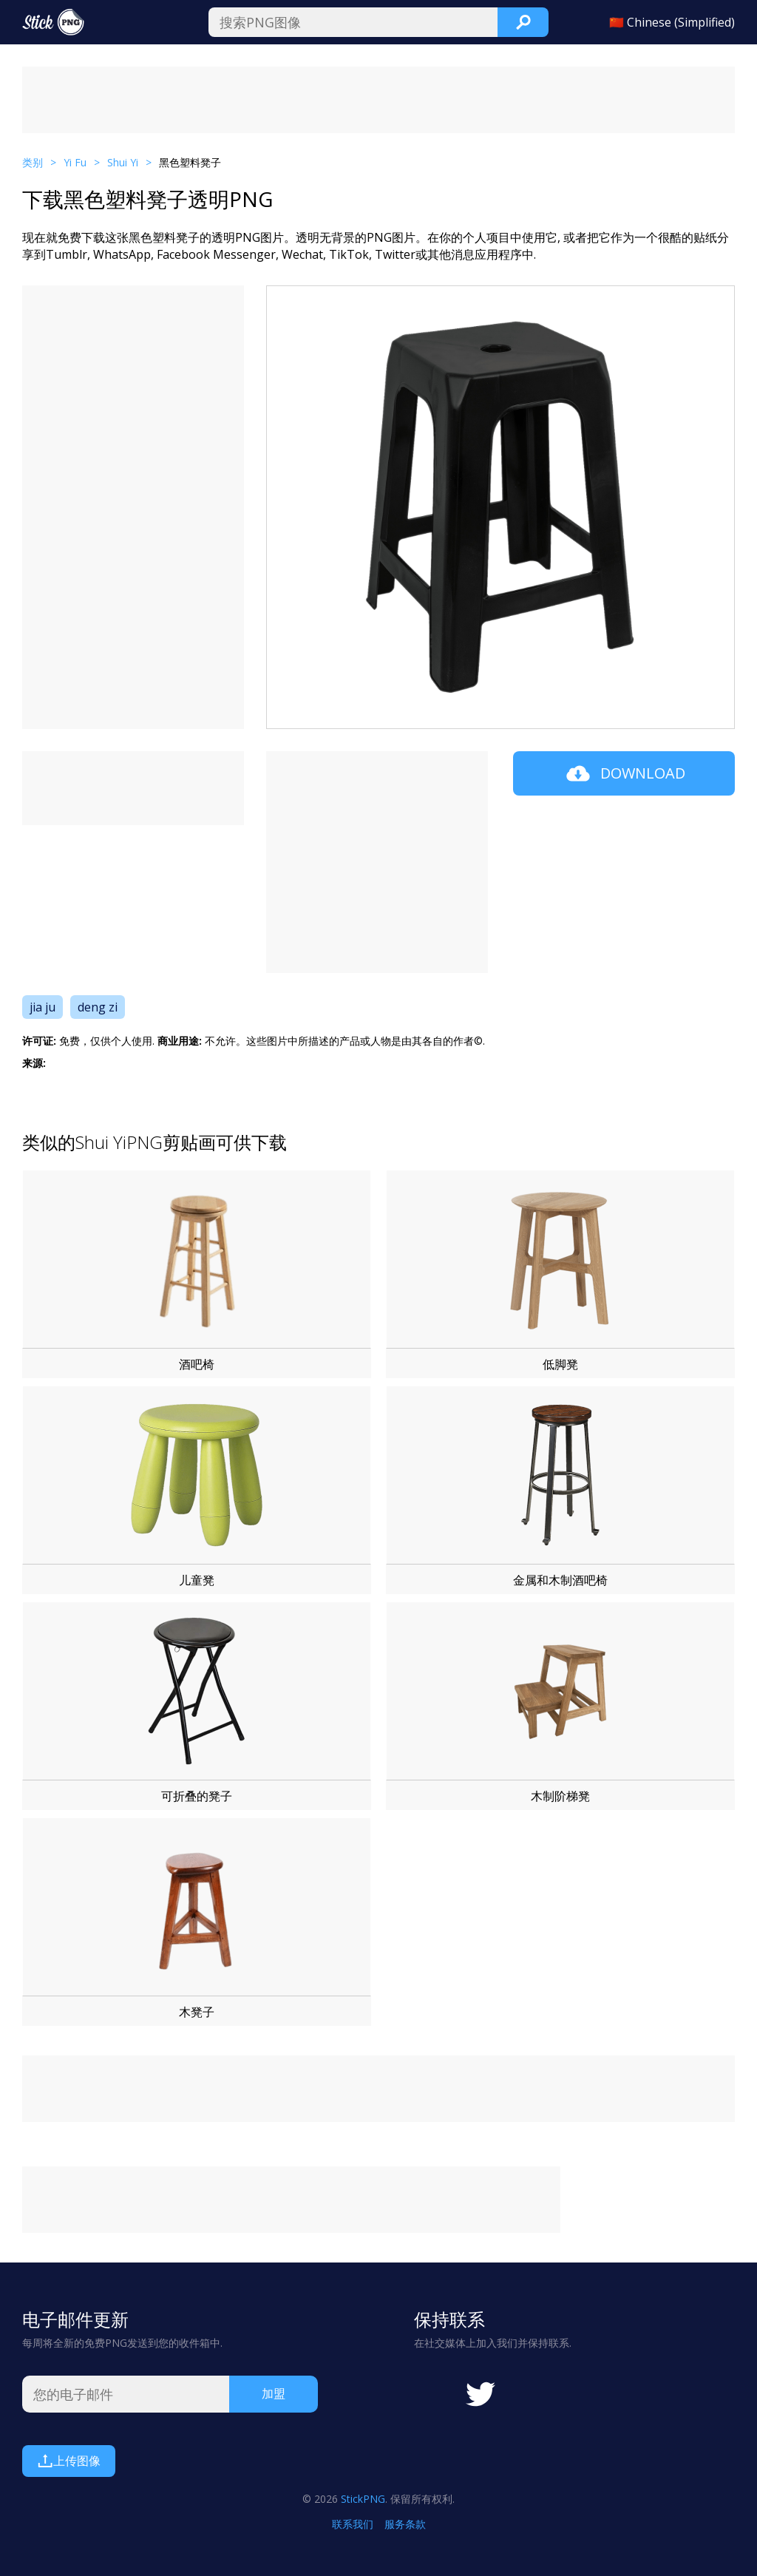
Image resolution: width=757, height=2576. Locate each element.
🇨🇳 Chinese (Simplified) (672, 22)
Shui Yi (122, 162)
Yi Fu (75, 162)
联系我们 (352, 2524)
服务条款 (405, 2524)
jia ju (42, 1007)
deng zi (98, 1007)
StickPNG (363, 2499)
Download (624, 773)
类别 (32, 162)
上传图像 (69, 2461)
